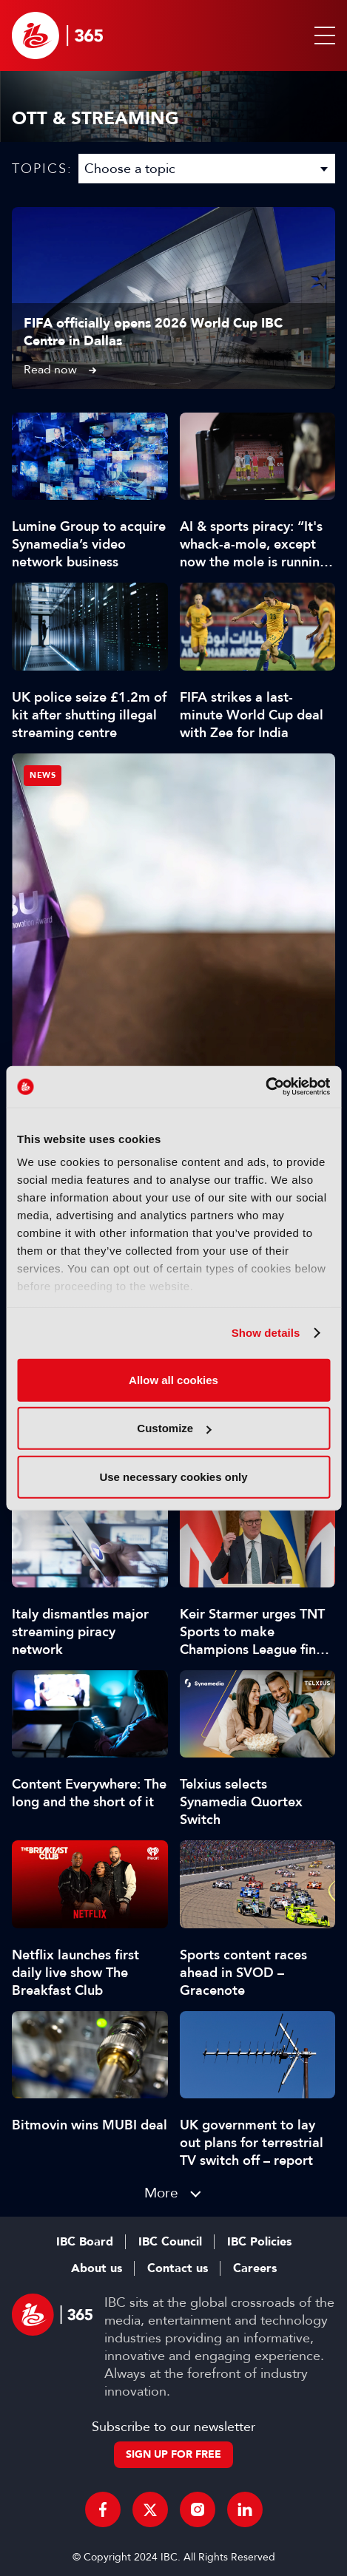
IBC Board (84, 2242)
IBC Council (170, 2242)
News (42, 775)
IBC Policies (259, 2242)
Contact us (177, 2268)
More (161, 2192)
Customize (174, 1428)
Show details (266, 1332)
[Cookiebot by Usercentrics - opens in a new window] (265, 1087)
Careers (255, 2268)
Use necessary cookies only (173, 1476)
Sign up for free (173, 2454)
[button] (322, 35)
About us (96, 2268)
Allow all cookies (173, 1379)
